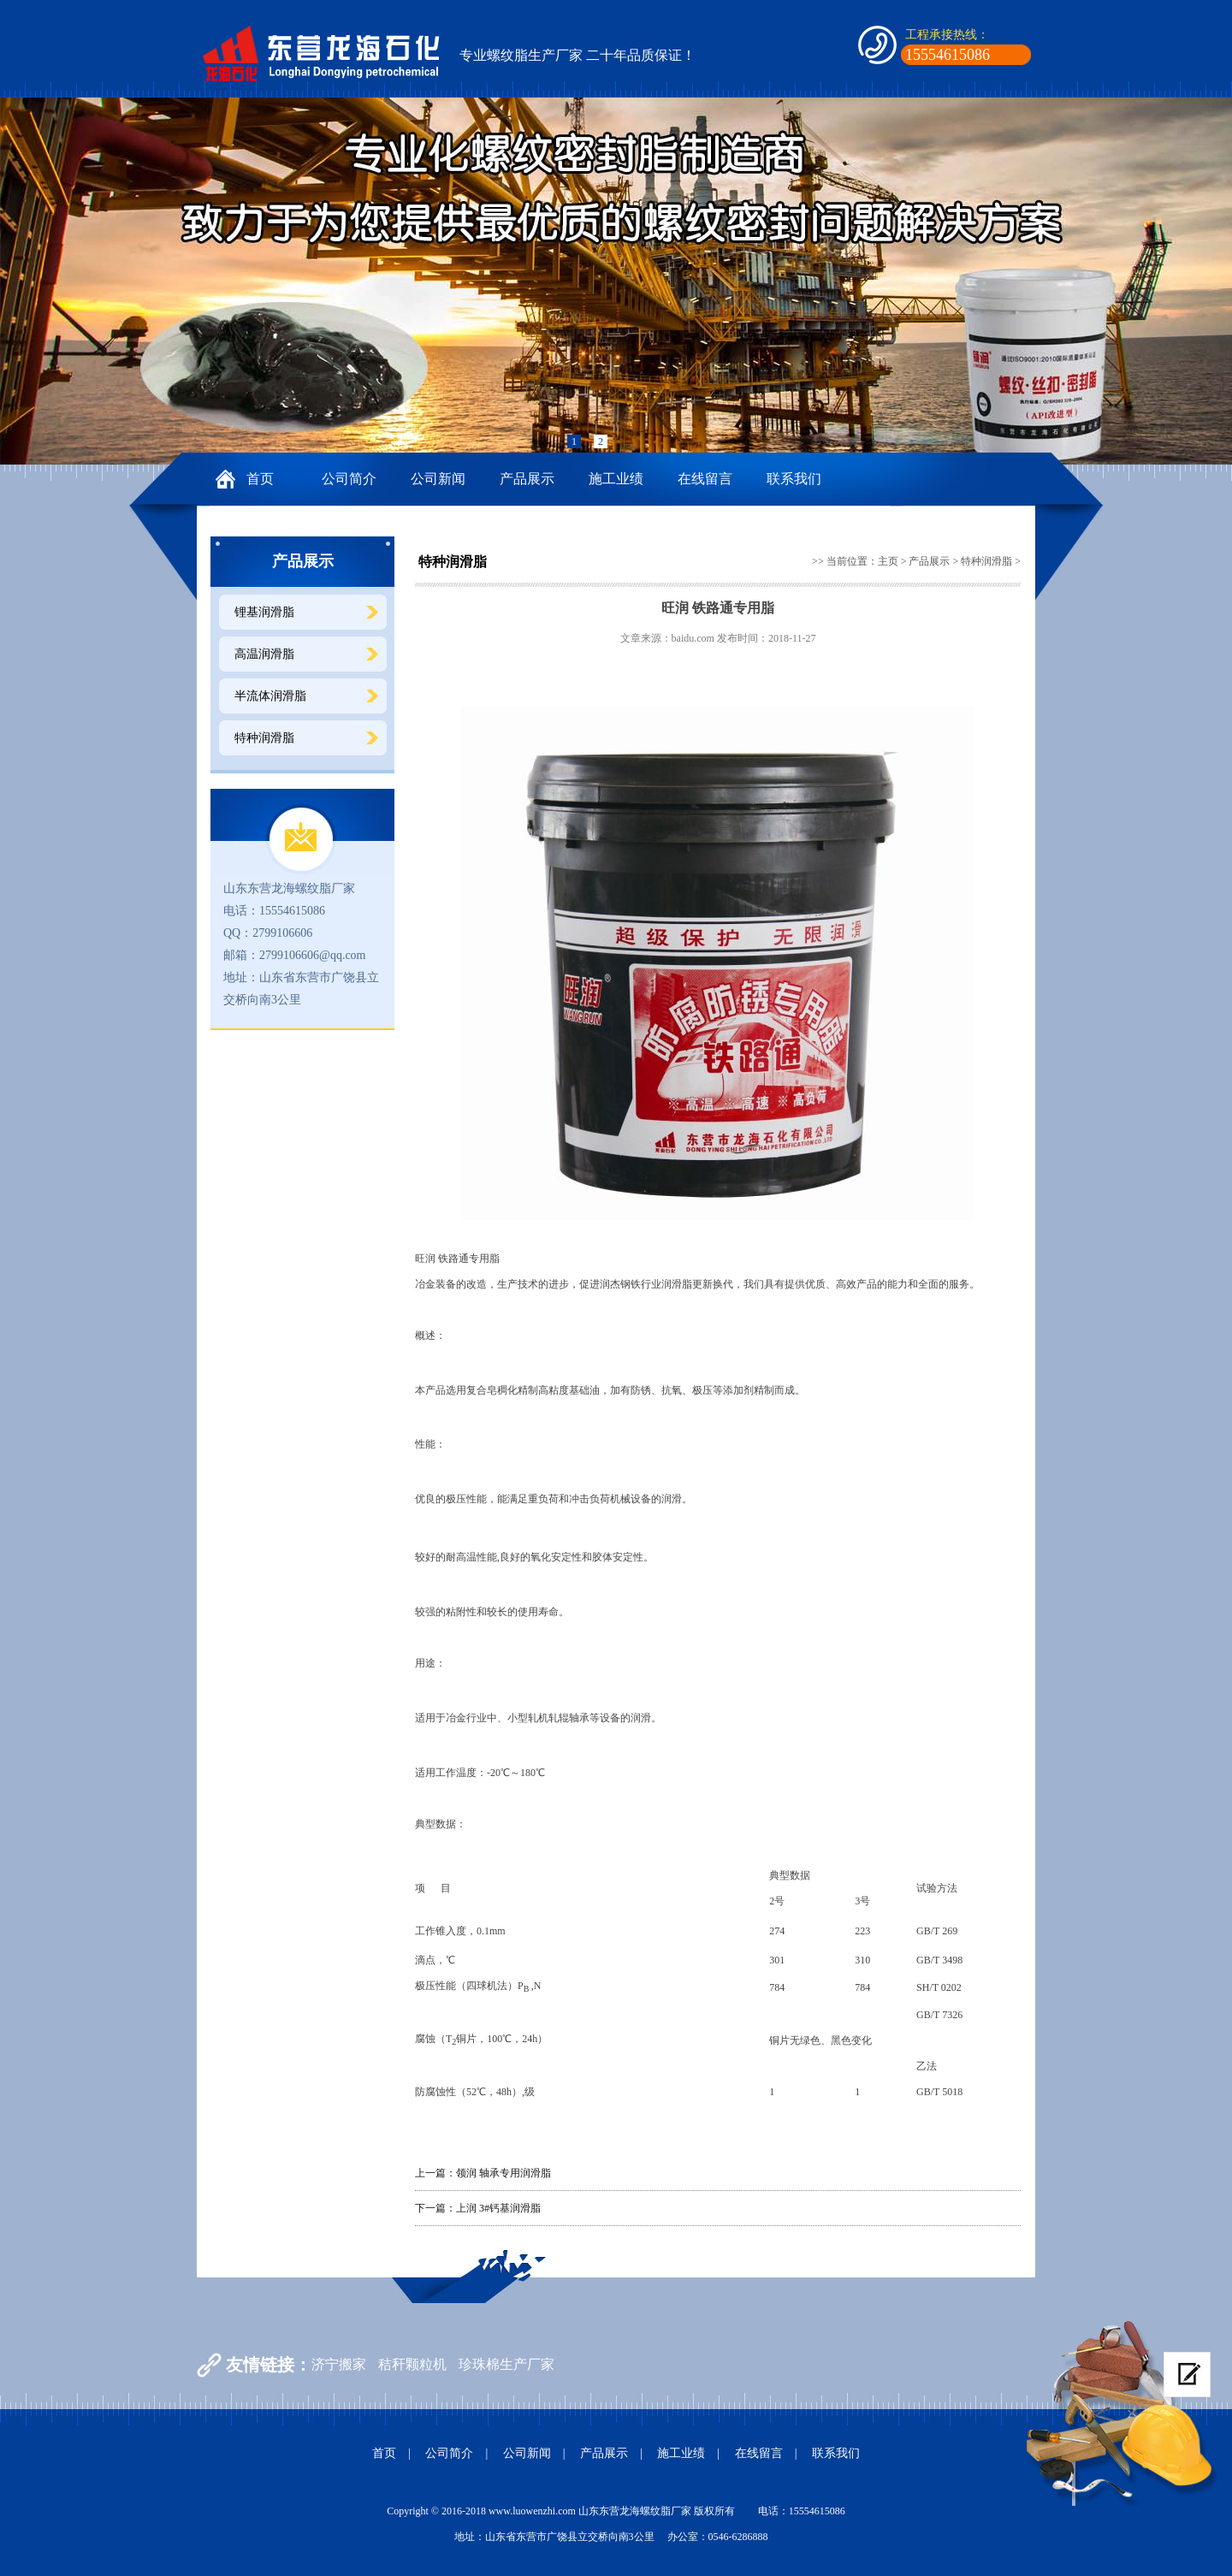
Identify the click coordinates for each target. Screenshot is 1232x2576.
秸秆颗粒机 (412, 2364)
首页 (260, 478)
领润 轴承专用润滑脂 (503, 2173)
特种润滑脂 (264, 737)
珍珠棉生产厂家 (506, 2364)
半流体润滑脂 (270, 696)
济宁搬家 (338, 2364)
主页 (888, 561)
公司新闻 (438, 478)
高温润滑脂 (264, 654)
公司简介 (349, 478)
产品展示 (527, 478)
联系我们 (794, 478)
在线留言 (705, 478)
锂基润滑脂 (264, 612)
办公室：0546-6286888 (717, 2537)
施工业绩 (616, 478)
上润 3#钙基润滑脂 (498, 2208)
